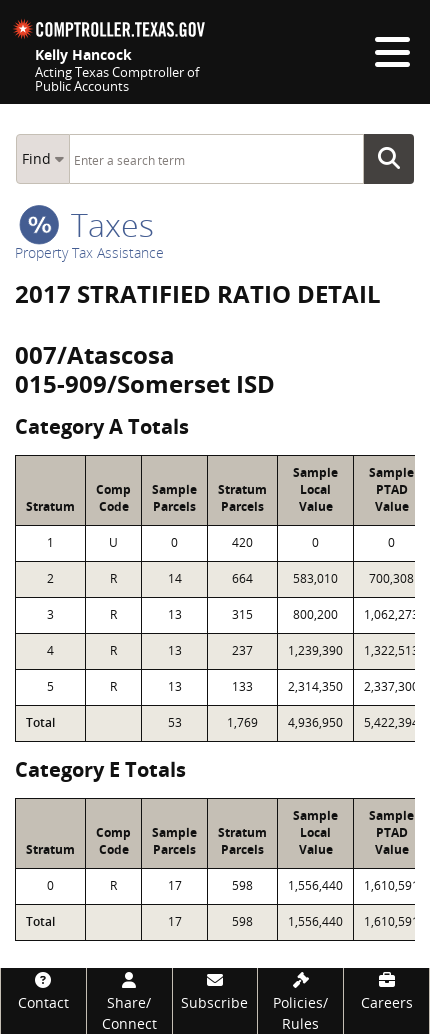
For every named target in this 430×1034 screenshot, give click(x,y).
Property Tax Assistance (89, 252)
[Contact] (43, 990)
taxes (86, 224)
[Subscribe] (215, 990)
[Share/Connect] (129, 1001)
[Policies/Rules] (300, 1001)
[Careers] (386, 990)
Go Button (395, 159)
